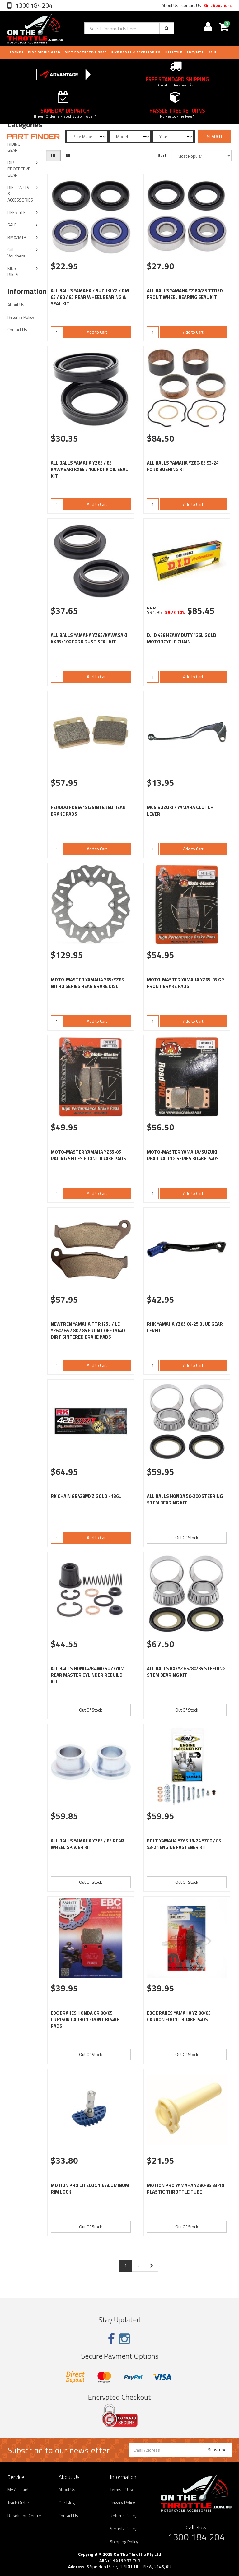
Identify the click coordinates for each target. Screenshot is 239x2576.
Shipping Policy (124, 2541)
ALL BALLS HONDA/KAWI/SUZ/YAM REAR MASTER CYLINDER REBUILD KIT (87, 1675)
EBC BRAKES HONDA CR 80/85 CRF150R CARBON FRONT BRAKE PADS (85, 2019)
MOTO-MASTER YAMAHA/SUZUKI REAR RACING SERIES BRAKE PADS (183, 1155)
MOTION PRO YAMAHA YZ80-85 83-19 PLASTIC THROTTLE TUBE (185, 2188)
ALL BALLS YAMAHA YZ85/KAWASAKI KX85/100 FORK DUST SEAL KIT (89, 638)
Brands (17, 52)
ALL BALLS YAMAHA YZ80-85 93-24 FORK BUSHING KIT (182, 466)
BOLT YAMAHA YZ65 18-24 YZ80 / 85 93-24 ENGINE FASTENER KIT (184, 1844)
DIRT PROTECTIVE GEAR (86, 52)
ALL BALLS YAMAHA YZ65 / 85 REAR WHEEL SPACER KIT (87, 1844)
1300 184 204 (33, 5)
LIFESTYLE (173, 52)
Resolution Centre (24, 2515)
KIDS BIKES (12, 271)
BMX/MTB (195, 52)
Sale (212, 52)
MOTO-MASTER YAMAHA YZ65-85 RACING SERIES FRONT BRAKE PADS (88, 1155)
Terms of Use (122, 2489)
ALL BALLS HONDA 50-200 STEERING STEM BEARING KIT (185, 1499)
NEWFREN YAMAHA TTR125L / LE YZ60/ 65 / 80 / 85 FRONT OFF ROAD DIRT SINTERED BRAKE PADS (88, 1330)
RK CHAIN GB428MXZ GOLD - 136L (86, 1496)
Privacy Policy (122, 2502)
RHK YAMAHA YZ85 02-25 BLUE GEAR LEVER (185, 1327)
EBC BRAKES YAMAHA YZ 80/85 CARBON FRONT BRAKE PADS (179, 2016)
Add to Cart (97, 332)
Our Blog (67, 2502)
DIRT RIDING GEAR (44, 52)
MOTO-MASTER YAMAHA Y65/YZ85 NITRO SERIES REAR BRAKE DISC (87, 983)
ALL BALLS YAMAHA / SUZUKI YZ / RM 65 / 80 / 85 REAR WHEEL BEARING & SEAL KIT (90, 297)
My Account (18, 2489)
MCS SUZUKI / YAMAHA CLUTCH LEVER (180, 811)
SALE (11, 224)
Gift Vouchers (218, 5)
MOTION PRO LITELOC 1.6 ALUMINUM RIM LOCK (90, 2188)
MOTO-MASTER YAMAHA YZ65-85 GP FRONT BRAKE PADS (185, 983)
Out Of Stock (186, 1537)
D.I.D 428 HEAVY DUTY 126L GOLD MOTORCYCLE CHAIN (181, 638)
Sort (162, 155)
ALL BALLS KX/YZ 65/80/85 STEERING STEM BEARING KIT (186, 1672)
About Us (170, 5)
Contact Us (191, 5)
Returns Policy (20, 317)
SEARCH (214, 136)
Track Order (18, 2502)
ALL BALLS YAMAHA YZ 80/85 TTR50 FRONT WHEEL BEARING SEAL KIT (184, 294)
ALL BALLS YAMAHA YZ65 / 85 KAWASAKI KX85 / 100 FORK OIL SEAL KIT (89, 469)
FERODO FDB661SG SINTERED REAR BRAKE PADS (88, 811)
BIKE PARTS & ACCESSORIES (135, 52)
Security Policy (123, 2528)
